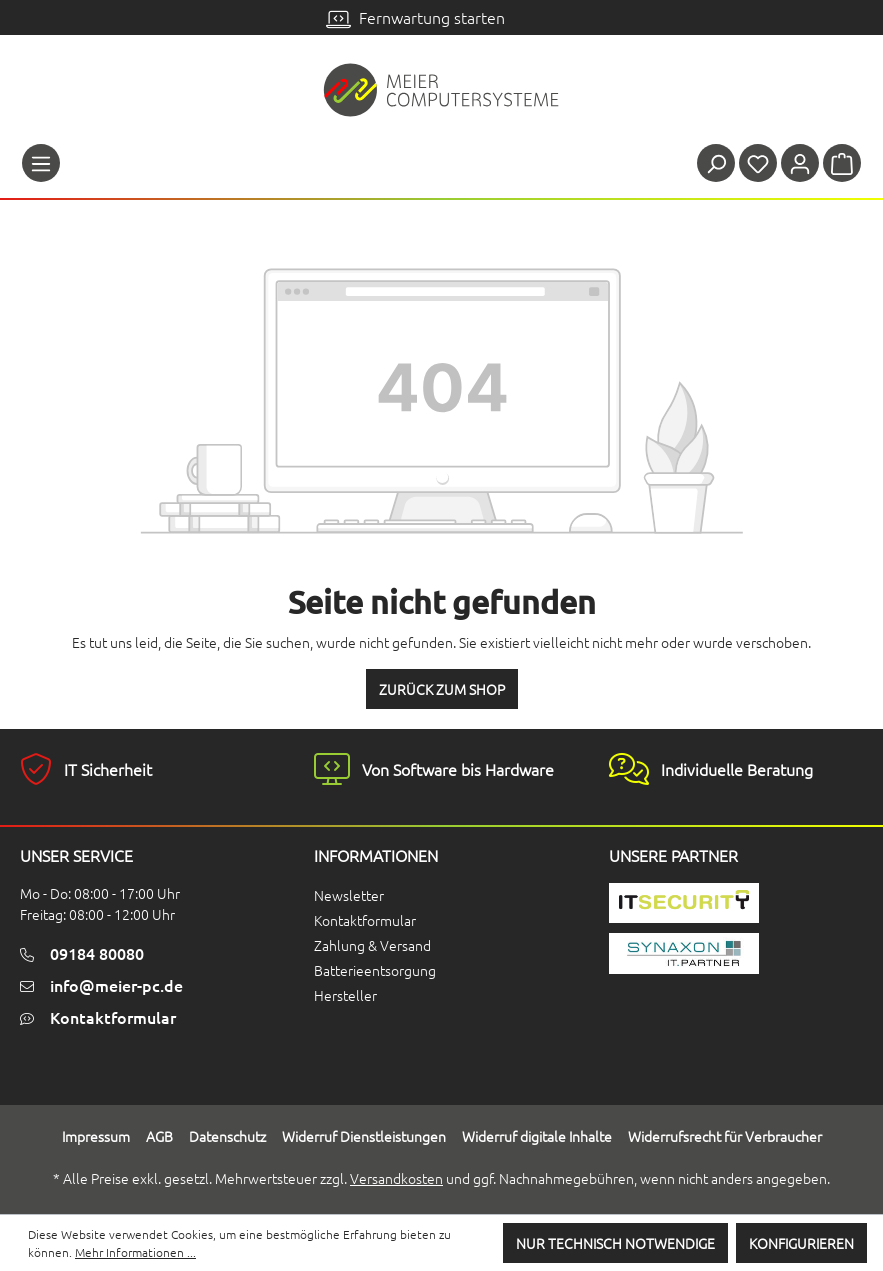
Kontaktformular (113, 1017)
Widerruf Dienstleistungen (364, 1136)
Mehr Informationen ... (135, 1252)
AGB (159, 1136)
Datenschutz (227, 1136)
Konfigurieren (801, 1243)
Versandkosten (396, 1178)
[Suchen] (716, 163)
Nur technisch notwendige (615, 1243)
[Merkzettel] (758, 163)
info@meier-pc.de (116, 985)
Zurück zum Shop (442, 689)
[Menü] (41, 163)
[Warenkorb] (842, 163)
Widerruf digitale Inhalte (537, 1136)
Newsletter (349, 895)
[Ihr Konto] (800, 163)
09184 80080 (97, 953)
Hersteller (345, 995)
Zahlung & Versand (372, 945)
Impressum (96, 1136)
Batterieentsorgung (375, 970)
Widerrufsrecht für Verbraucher (725, 1136)
